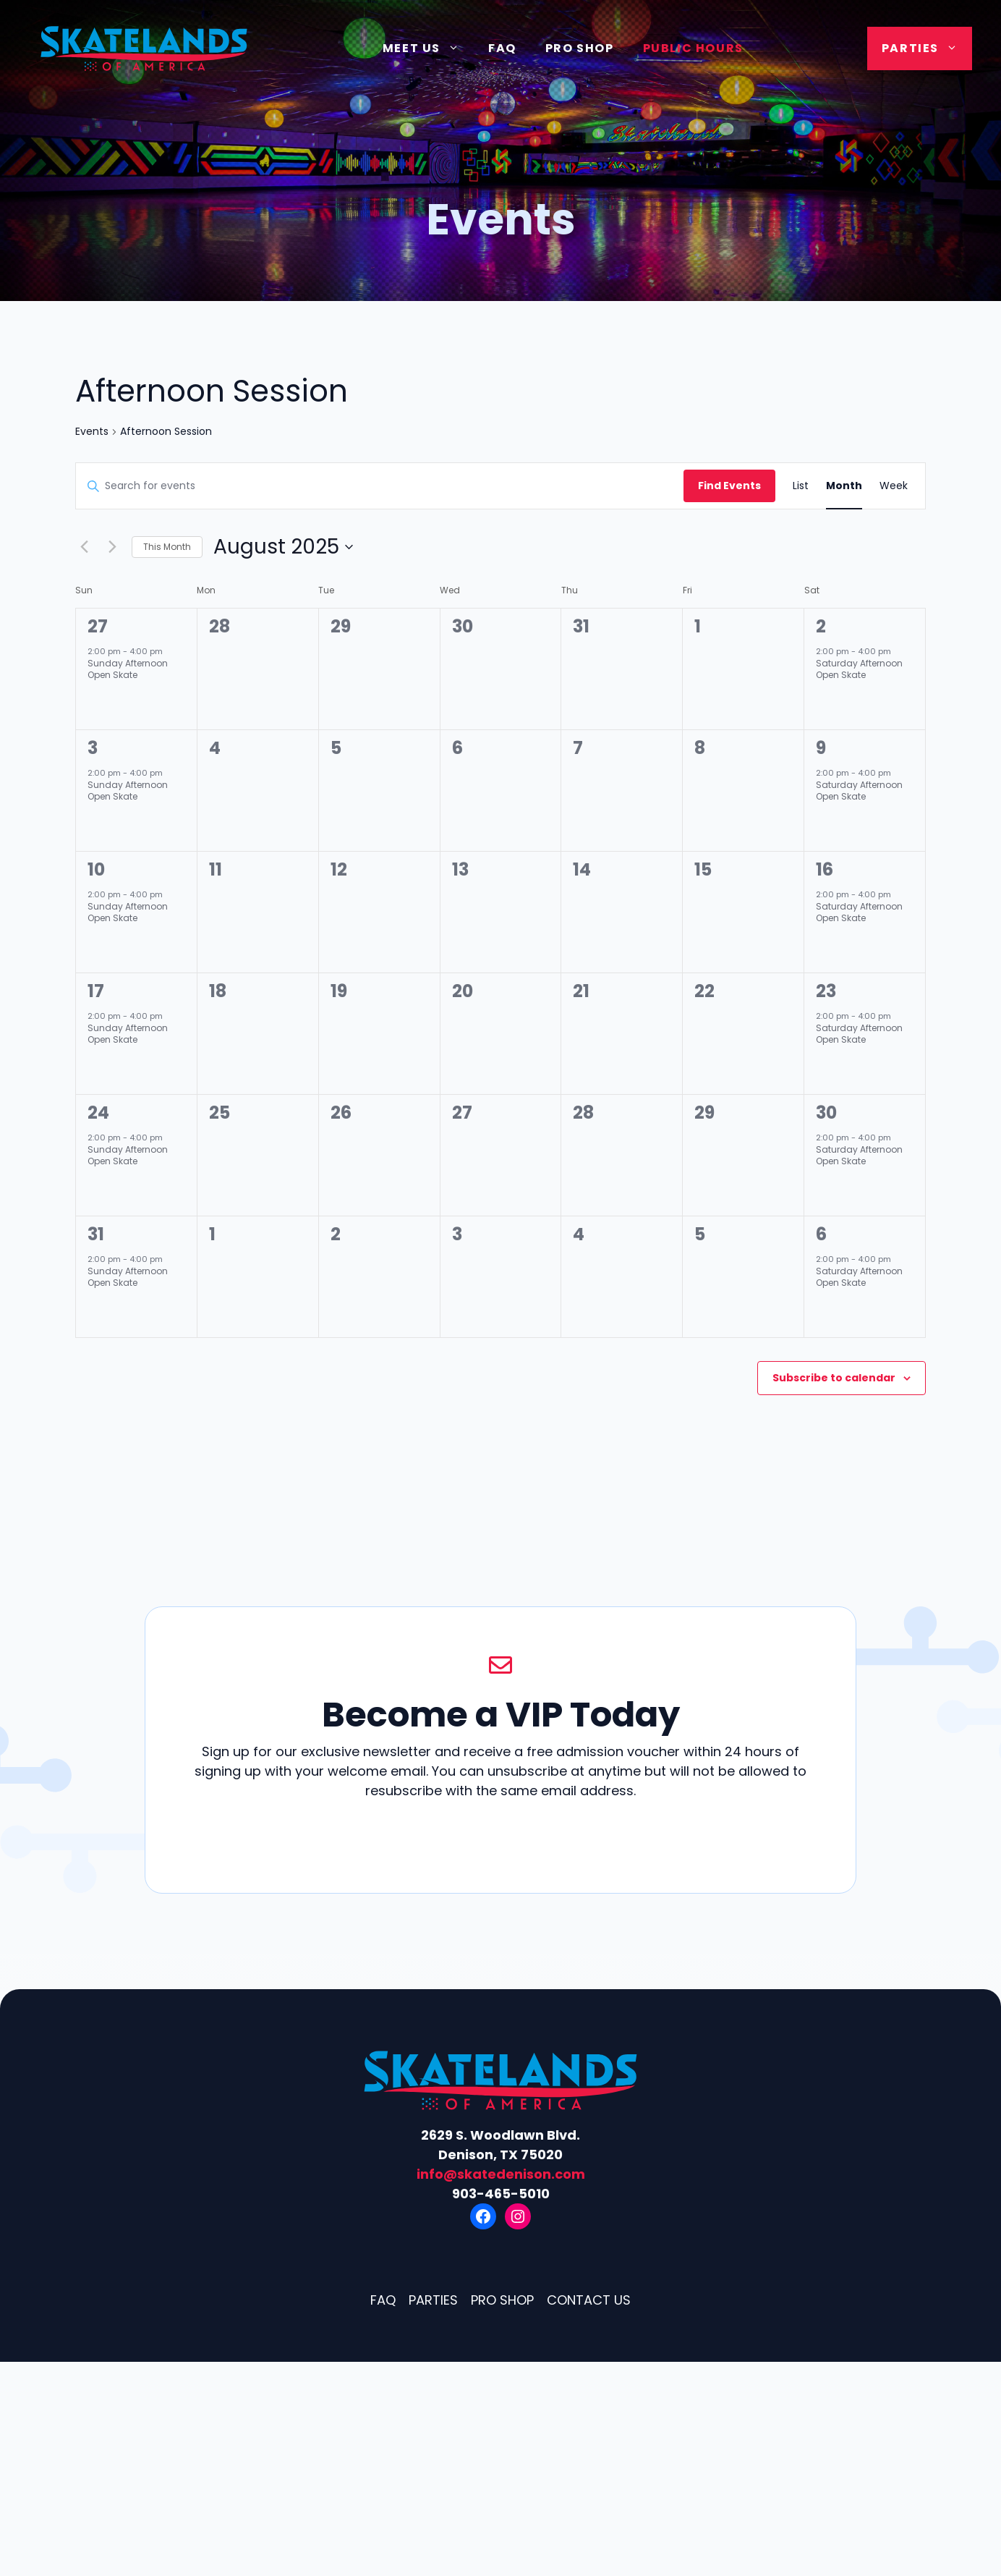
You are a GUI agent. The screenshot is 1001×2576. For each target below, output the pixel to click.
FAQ (502, 48)
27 (98, 626)
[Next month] (112, 547)
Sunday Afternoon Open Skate (128, 669)
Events (91, 431)
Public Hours (693, 48)
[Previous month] (84, 547)
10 (96, 869)
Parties (927, 48)
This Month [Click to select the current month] (167, 547)
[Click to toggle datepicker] (283, 547)
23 (826, 991)
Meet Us (428, 48)
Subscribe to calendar (833, 1377)
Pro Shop (579, 48)
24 (98, 1112)
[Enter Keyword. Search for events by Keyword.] (379, 486)
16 (824, 869)
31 (96, 1234)
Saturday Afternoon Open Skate (859, 669)
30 (826, 1112)
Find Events (729, 485)
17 (96, 991)
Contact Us (589, 2300)
